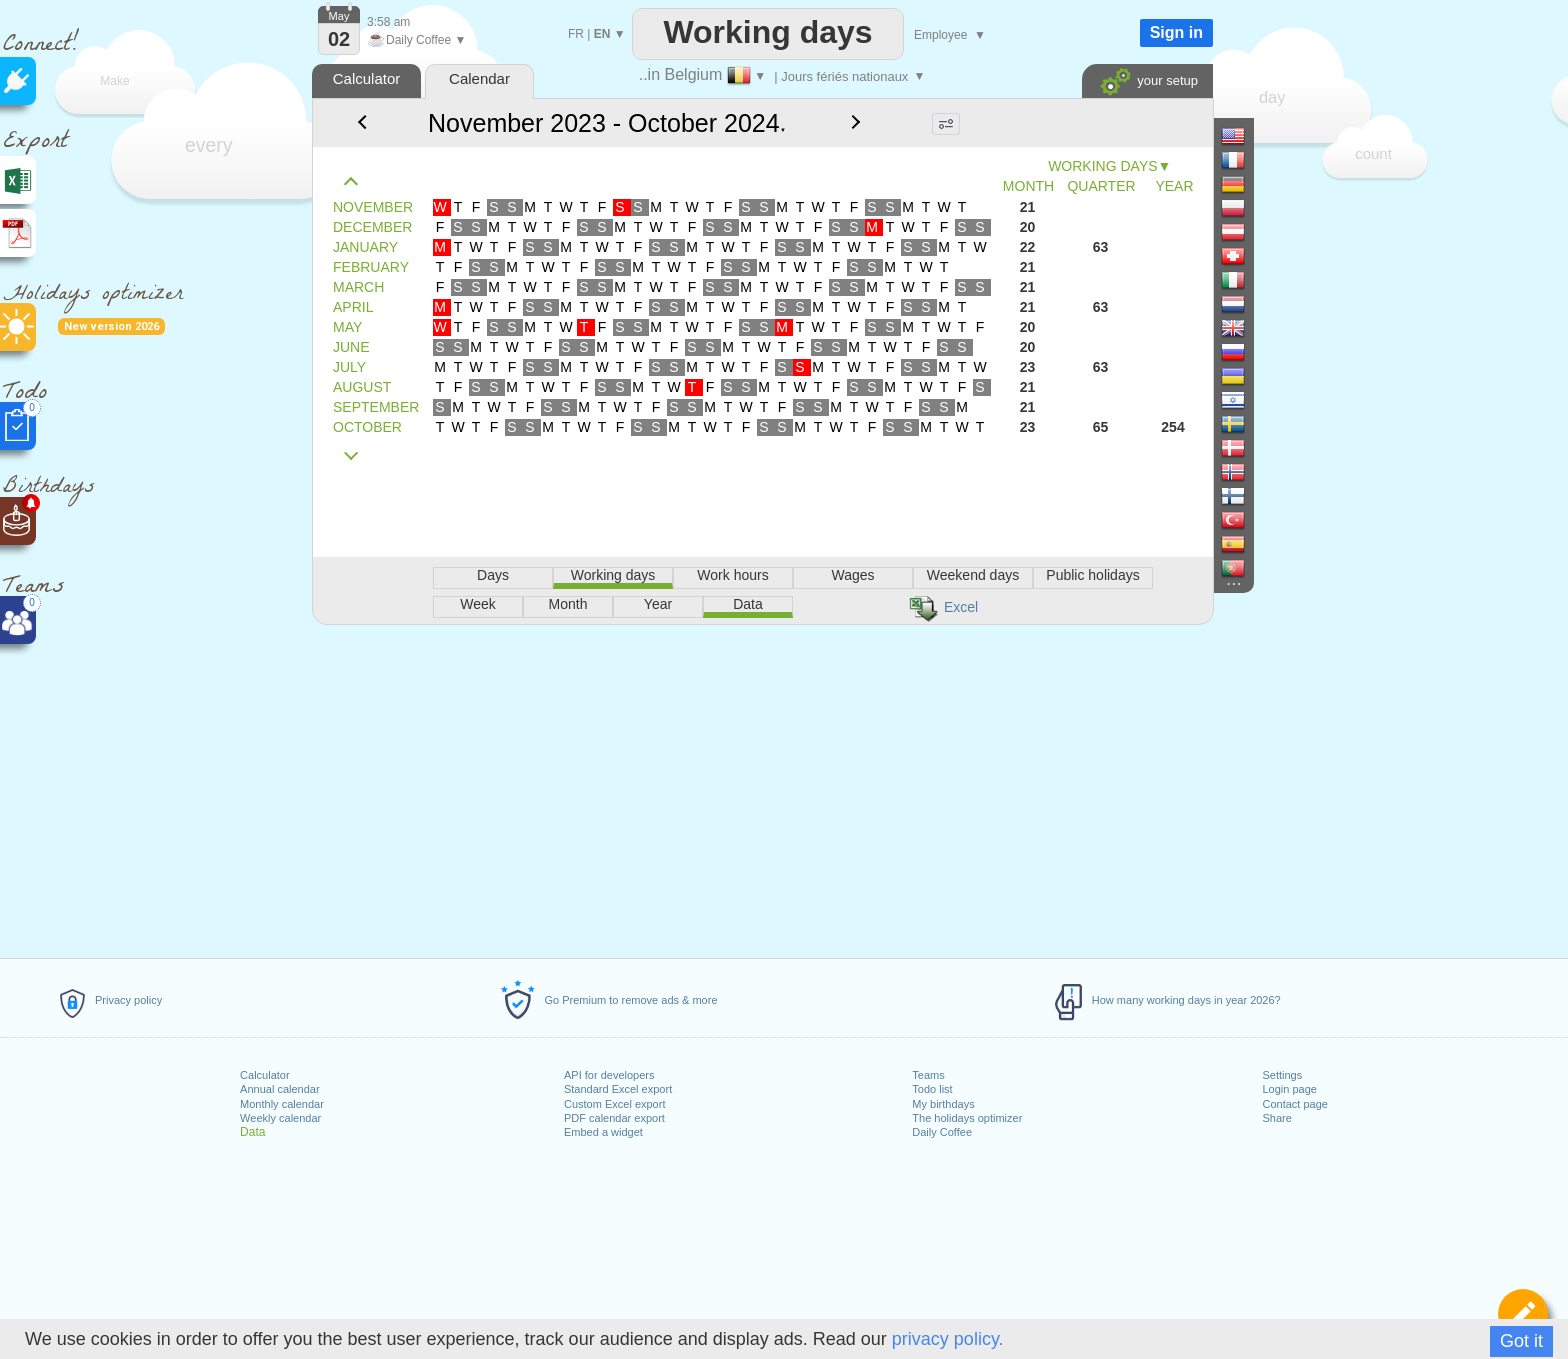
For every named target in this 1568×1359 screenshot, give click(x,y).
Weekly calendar (280, 1118)
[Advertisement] (762, 788)
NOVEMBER (373, 207)
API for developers (609, 1075)
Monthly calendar (282, 1104)
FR (576, 34)
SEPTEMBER (376, 407)
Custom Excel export (614, 1104)
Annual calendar (280, 1089)
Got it (1521, 1341)
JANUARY (365, 247)
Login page (1289, 1089)
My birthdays (943, 1104)
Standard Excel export (618, 1089)
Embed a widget (603, 1132)
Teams (928, 1075)
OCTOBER (367, 427)
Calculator (265, 1075)
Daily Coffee (942, 1132)
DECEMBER (372, 227)
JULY (349, 367)
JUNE (351, 347)
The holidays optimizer (967, 1118)
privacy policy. (948, 1339)
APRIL (353, 307)
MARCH (358, 287)
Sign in (1176, 32)
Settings (1282, 1075)
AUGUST (362, 387)
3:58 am (388, 22)
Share (1276, 1118)
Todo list (932, 1089)
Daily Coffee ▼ (416, 40)
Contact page (1294, 1104)
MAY (347, 327)
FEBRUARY (371, 267)
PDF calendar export (614, 1118)
